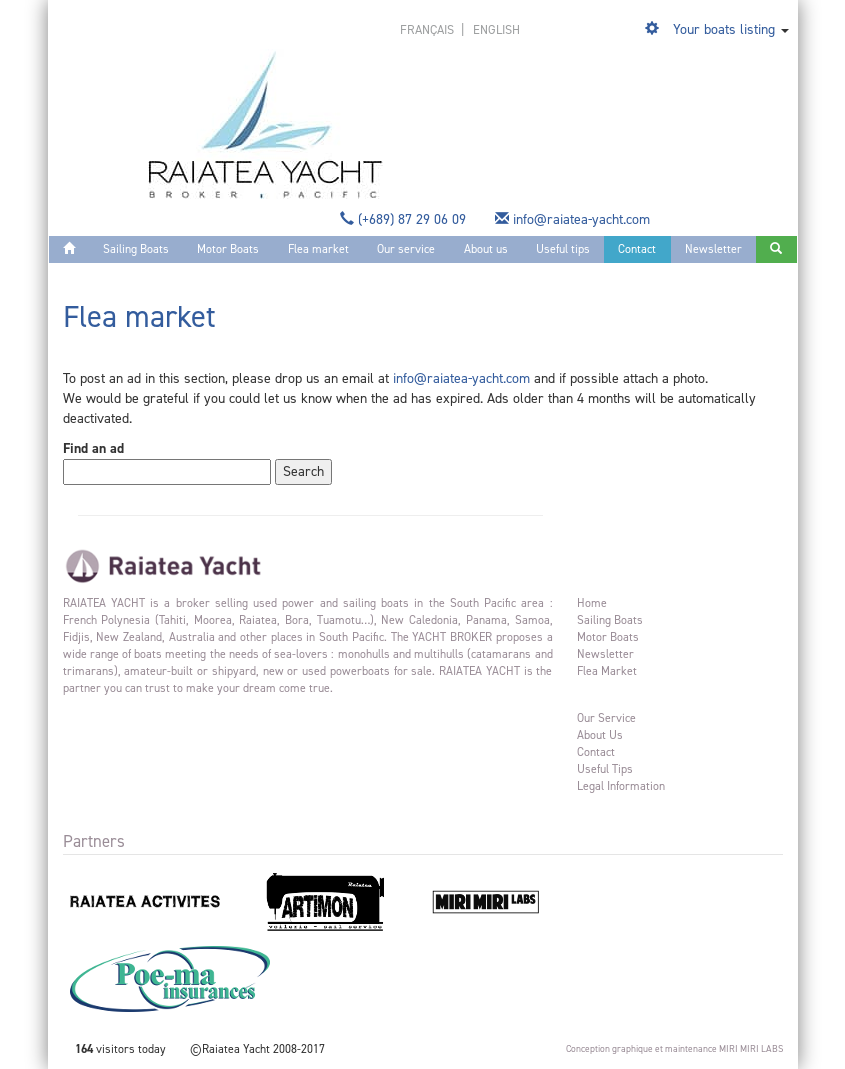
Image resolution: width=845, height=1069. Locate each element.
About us (486, 249)
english (496, 29)
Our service (406, 249)
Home (592, 603)
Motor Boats (228, 249)
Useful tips (563, 249)
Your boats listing (724, 29)
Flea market (318, 249)
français (428, 29)
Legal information (621, 786)
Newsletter (713, 249)
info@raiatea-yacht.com (574, 219)
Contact (637, 249)
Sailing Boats (136, 249)
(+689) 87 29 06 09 (405, 219)
